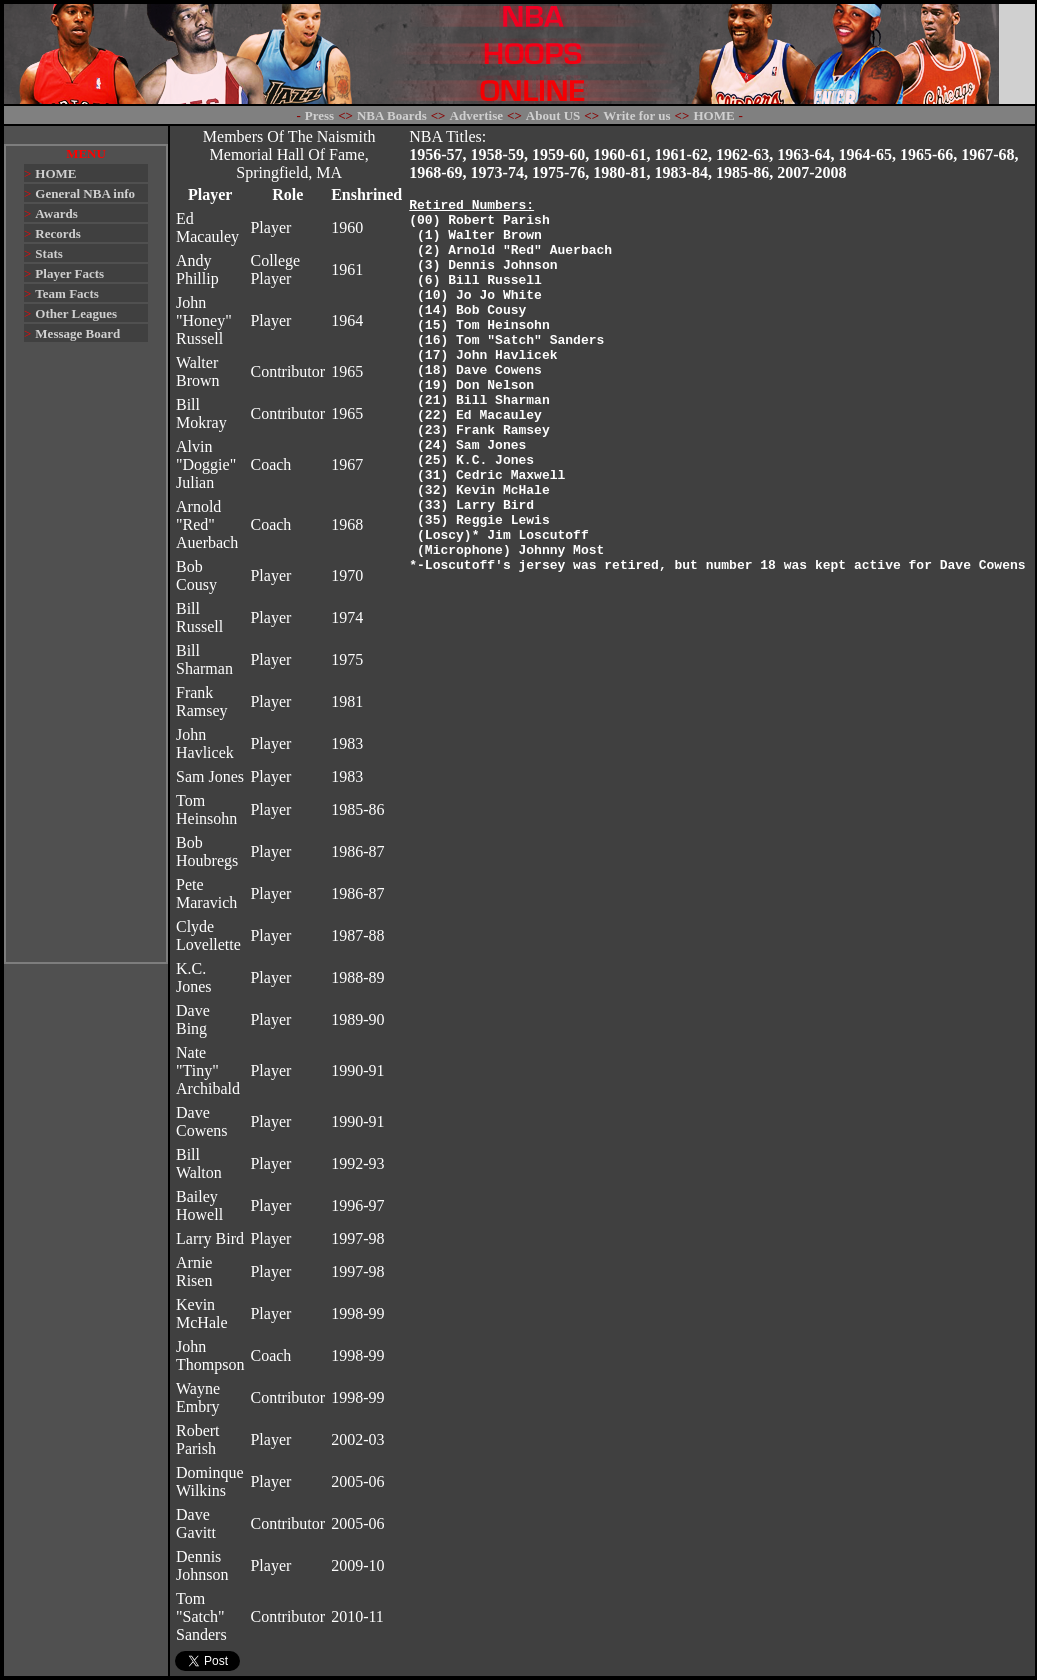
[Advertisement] (86, 662)
